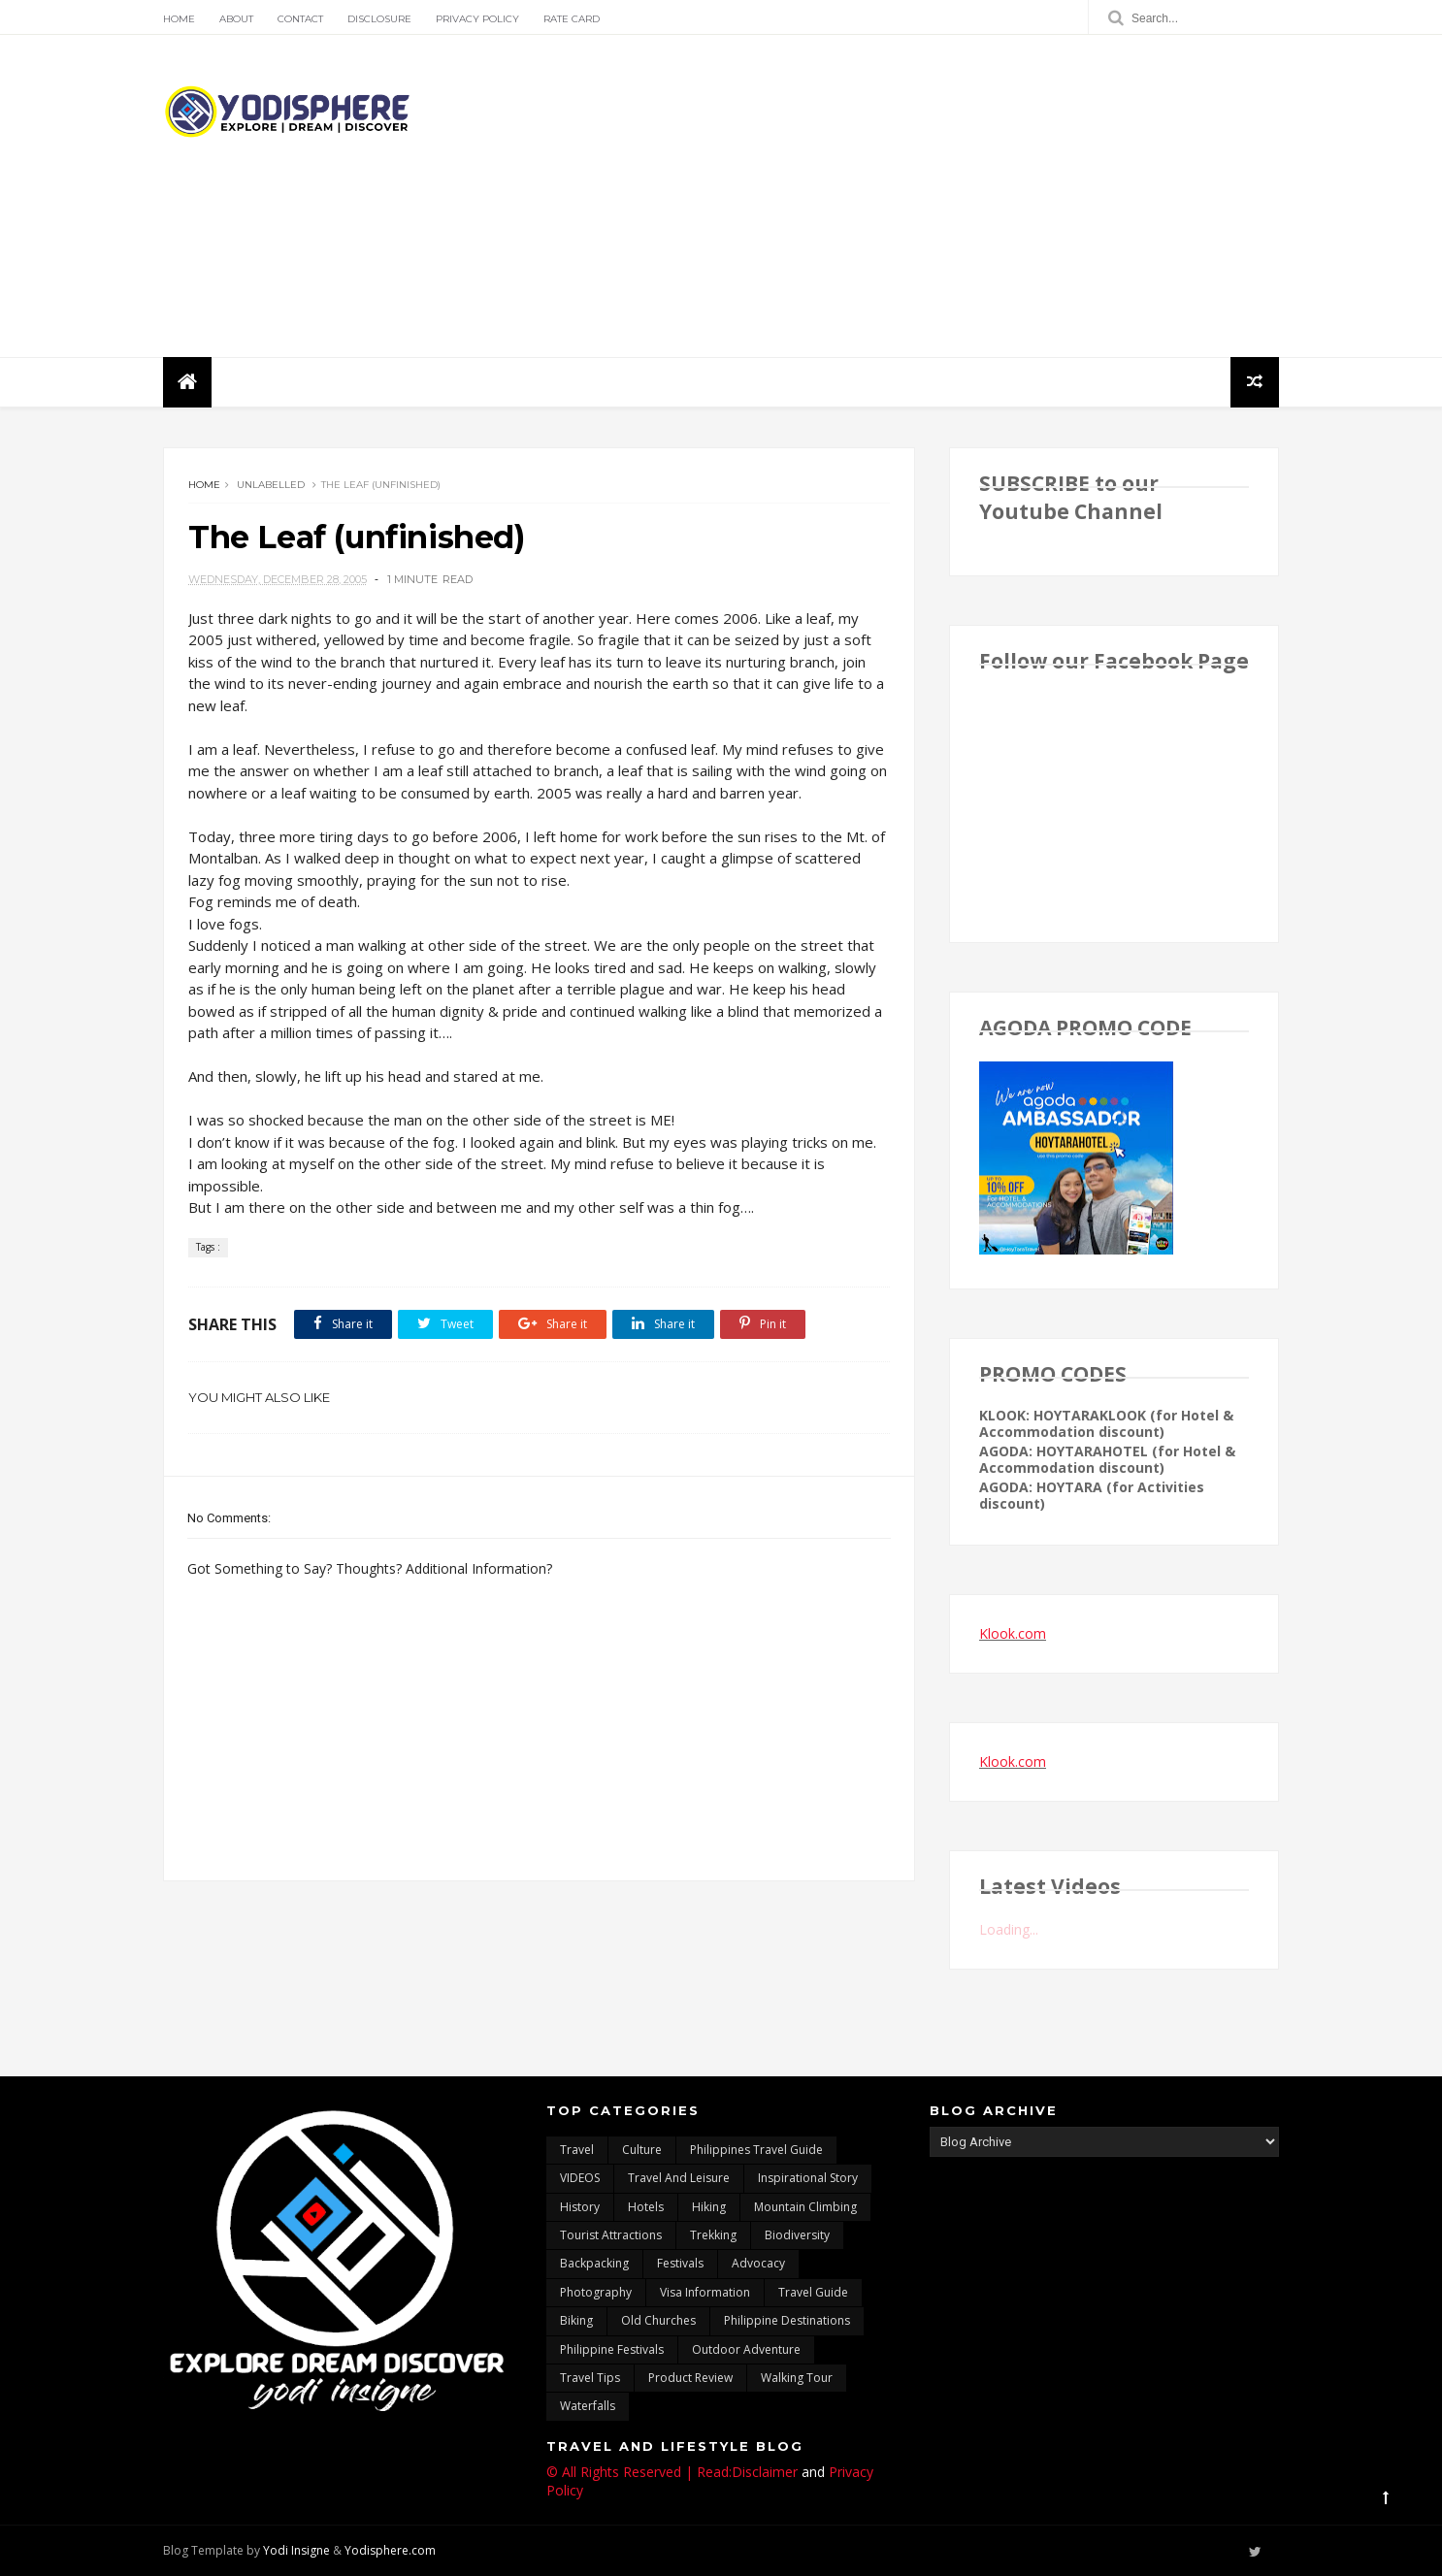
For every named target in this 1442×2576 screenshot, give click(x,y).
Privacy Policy (477, 19)
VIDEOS (580, 2177)
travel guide (813, 2292)
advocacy (758, 2263)
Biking (576, 2320)
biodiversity (797, 2235)
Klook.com (1012, 1633)
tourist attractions (611, 2235)
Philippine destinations (787, 2320)
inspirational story (808, 2177)
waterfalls (587, 2405)
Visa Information (705, 2292)
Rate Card (571, 19)
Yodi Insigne (296, 2550)
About (236, 19)
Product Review (690, 2377)
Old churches (658, 2320)
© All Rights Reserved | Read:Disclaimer (672, 2471)
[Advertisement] (925, 196)
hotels (646, 2207)
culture (642, 2149)
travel (577, 2149)
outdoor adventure (746, 2349)
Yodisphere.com (390, 2550)
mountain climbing (805, 2207)
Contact (300, 19)
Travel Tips (590, 2377)
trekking (713, 2235)
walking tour (797, 2377)
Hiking (709, 2207)
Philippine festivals (612, 2349)
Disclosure (379, 19)
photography (596, 2292)
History (580, 2207)
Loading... (1008, 1929)
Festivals (680, 2263)
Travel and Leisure (679, 2177)
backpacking (594, 2263)
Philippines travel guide (756, 2149)
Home (179, 19)
